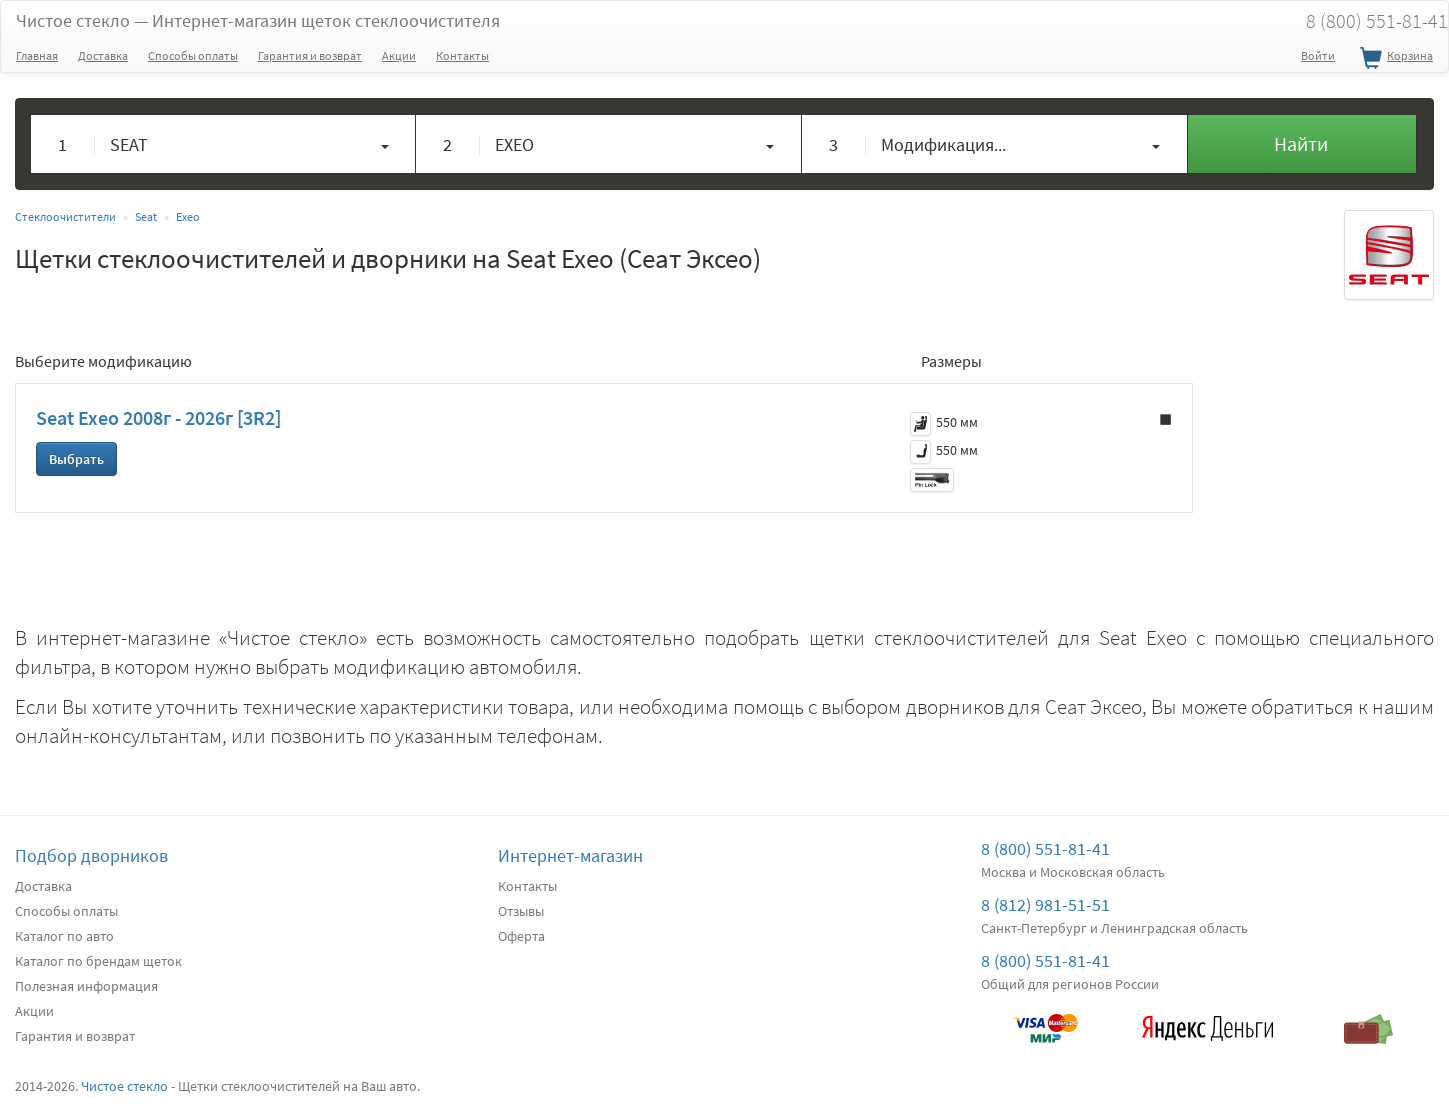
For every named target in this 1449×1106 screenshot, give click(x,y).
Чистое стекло (258, 20)
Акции (399, 55)
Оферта (521, 936)
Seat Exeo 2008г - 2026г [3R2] (158, 417)
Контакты (462, 55)
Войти (1318, 55)
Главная (37, 55)
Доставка (103, 55)
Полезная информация (86, 986)
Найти (1301, 143)
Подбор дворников (91, 855)
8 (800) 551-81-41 (1045, 848)
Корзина (1394, 59)
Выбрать (76, 459)
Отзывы (521, 911)
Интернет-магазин (570, 855)
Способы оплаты (193, 55)
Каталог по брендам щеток (98, 961)
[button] (223, 144)
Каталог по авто (64, 936)
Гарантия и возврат (310, 55)
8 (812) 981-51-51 (1045, 904)
